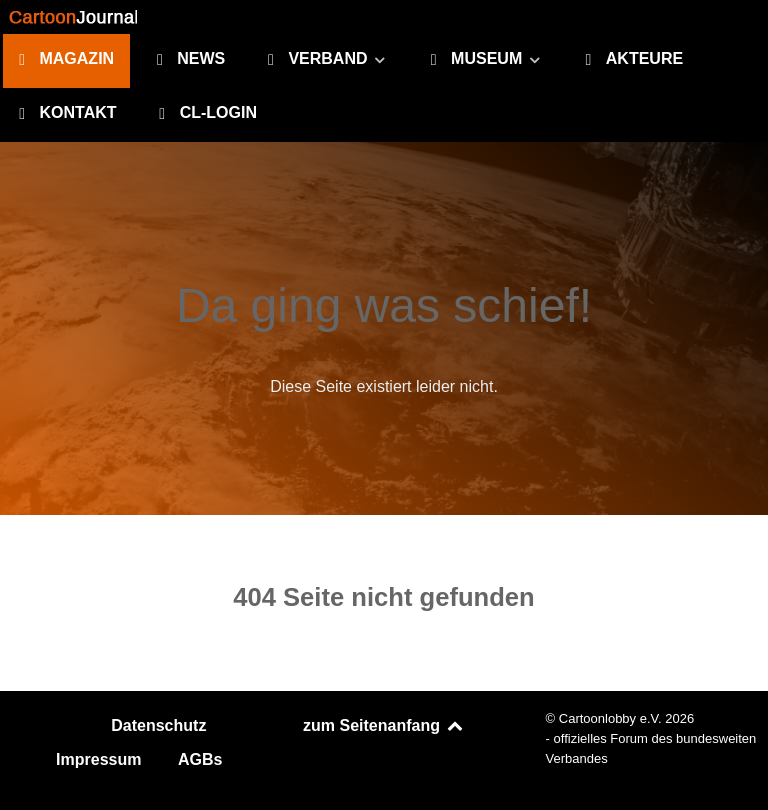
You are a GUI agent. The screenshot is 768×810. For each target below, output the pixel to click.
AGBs (200, 759)
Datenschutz (158, 725)
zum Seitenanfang (384, 725)
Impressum (98, 759)
